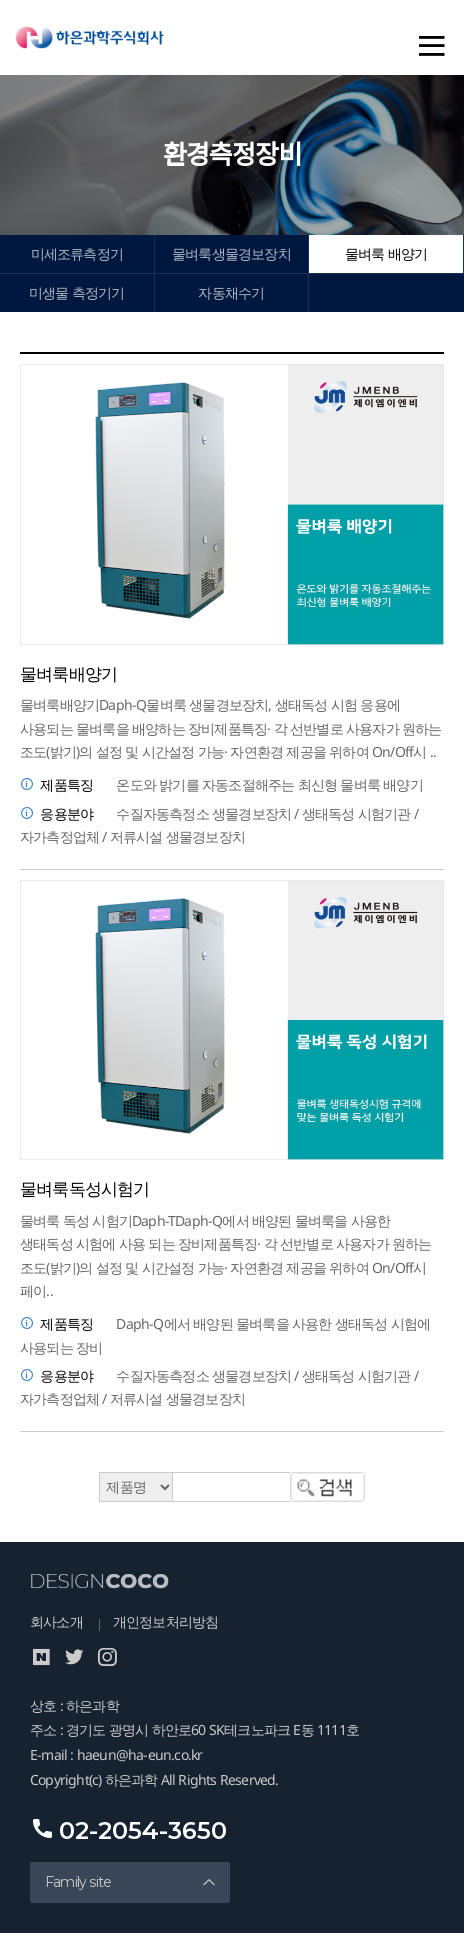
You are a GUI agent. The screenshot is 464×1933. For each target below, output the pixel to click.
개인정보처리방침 (166, 1621)
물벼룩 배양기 (386, 253)
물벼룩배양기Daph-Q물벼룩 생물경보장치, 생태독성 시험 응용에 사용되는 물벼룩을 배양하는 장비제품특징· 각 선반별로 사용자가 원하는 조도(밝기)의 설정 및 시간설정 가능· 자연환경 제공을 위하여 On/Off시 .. (231, 728)
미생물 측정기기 (77, 292)
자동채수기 (231, 292)
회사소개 (56, 1621)
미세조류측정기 (77, 253)
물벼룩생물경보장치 (231, 253)
